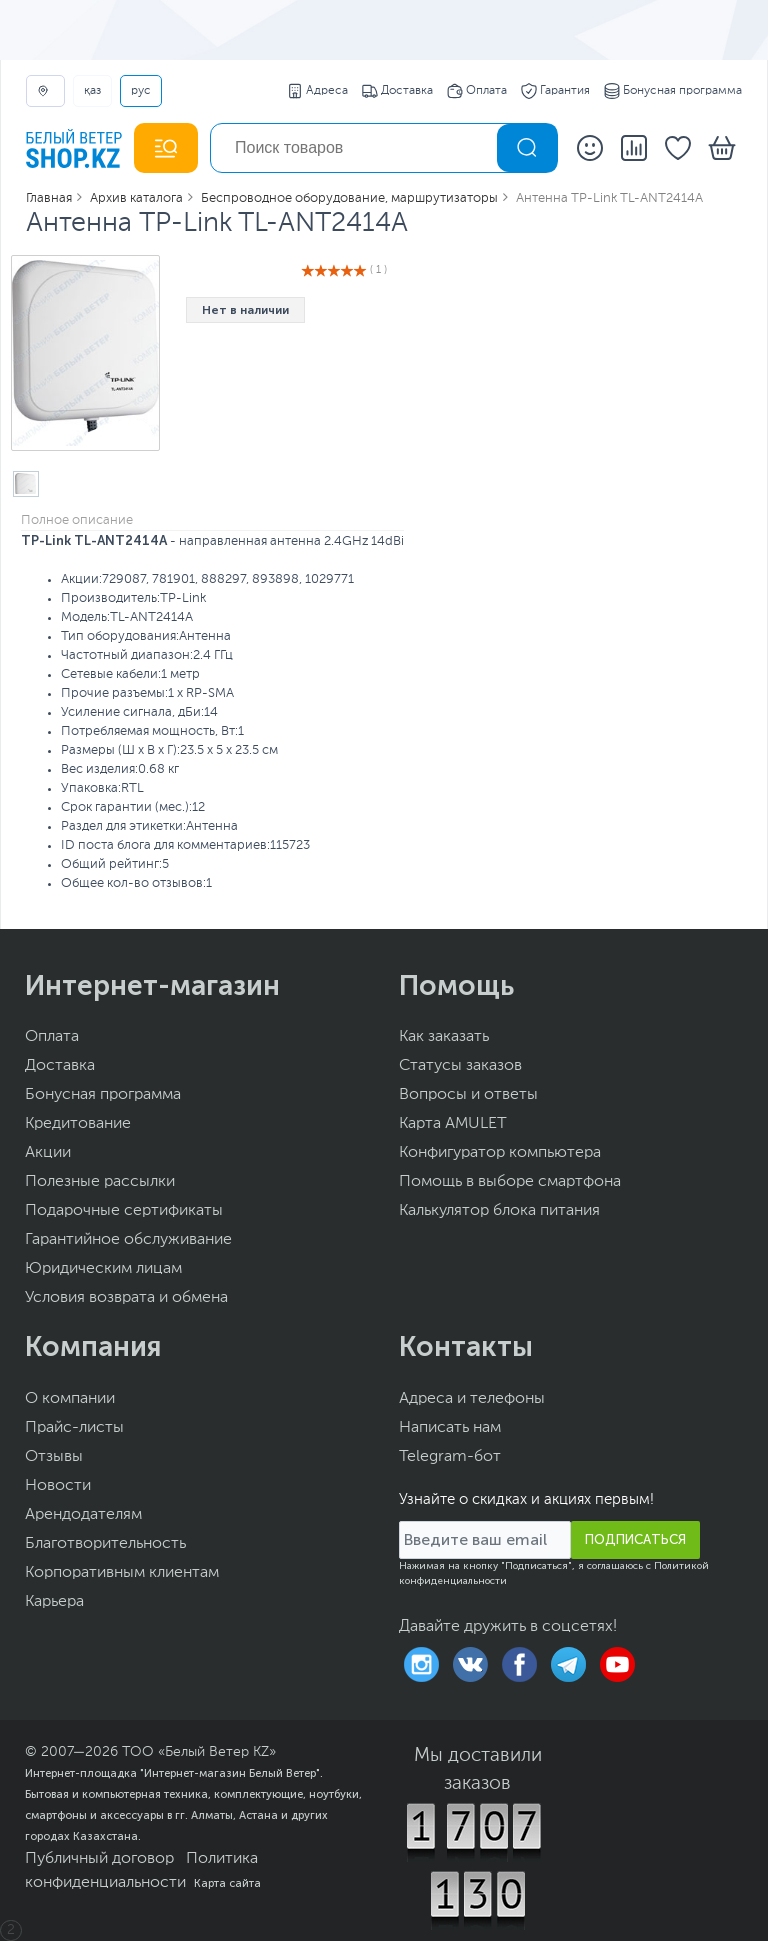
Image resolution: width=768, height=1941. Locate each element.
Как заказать (444, 1037)
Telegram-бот (450, 1457)
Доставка (397, 91)
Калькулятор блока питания (499, 1211)
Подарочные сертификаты (124, 1211)
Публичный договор (99, 1859)
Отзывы (54, 1457)
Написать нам (450, 1428)
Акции (48, 1153)
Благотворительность (105, 1544)
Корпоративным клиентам (122, 1573)
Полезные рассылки (100, 1182)
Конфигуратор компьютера (500, 1153)
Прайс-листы (74, 1428)
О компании (70, 1399)
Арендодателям (83, 1515)
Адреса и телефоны (472, 1399)
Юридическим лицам (103, 1269)
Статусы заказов (460, 1066)
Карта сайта (227, 1883)
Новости (58, 1486)
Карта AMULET (453, 1124)
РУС (141, 91)
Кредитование (78, 1124)
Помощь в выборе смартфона (510, 1182)
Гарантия (555, 91)
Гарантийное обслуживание (128, 1240)
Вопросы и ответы (468, 1095)
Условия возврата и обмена (126, 1298)
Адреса (317, 91)
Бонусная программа (673, 91)
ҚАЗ (92, 91)
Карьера (54, 1602)
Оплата (477, 91)
